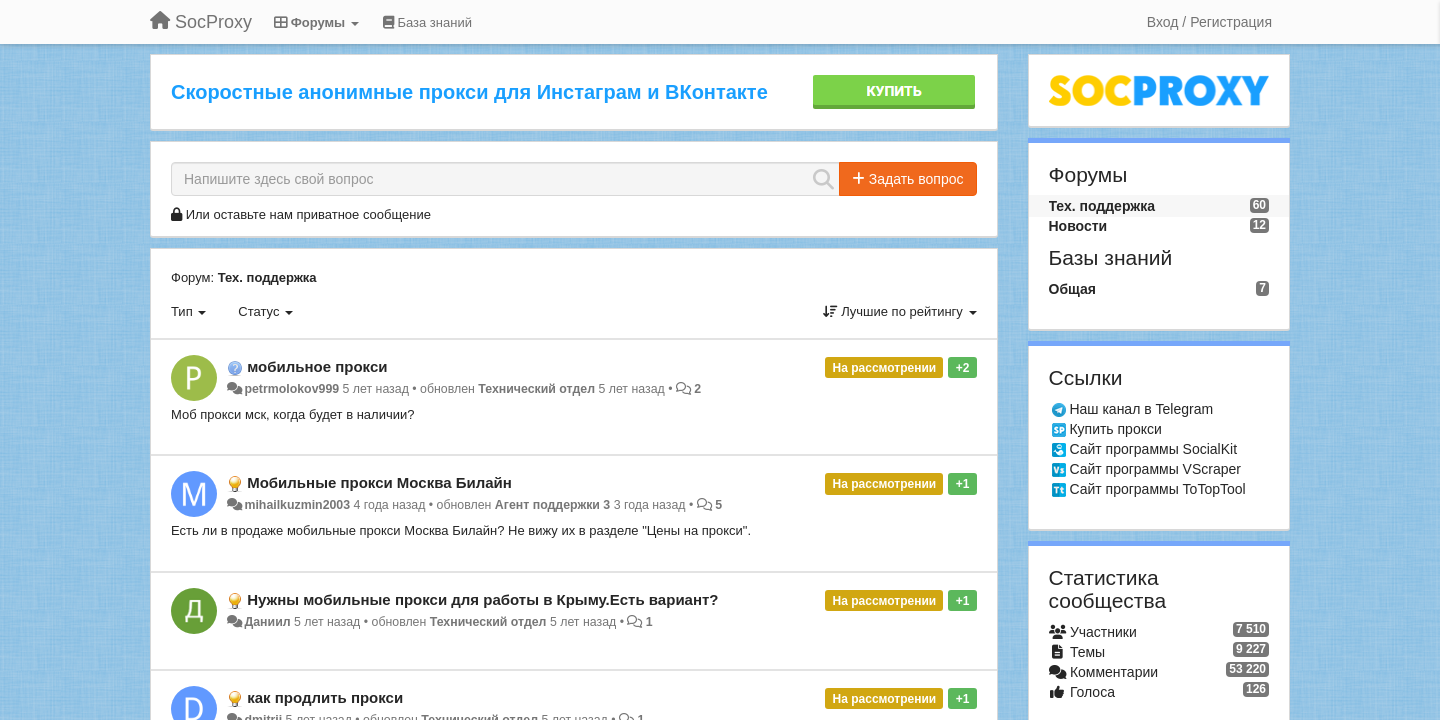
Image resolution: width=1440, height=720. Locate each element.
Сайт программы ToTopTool (1157, 489)
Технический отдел (536, 389)
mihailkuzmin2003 (297, 505)
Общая (1072, 289)
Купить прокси (1115, 429)
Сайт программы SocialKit (1153, 449)
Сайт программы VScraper (1155, 469)
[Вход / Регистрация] (1209, 22)
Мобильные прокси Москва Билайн (379, 482)
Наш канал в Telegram (1141, 409)
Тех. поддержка (267, 277)
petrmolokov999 (291, 389)
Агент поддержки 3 (552, 505)
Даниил (267, 622)
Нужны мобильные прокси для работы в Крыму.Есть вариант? (482, 599)
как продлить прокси (325, 697)
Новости (1078, 226)
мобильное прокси (317, 366)
